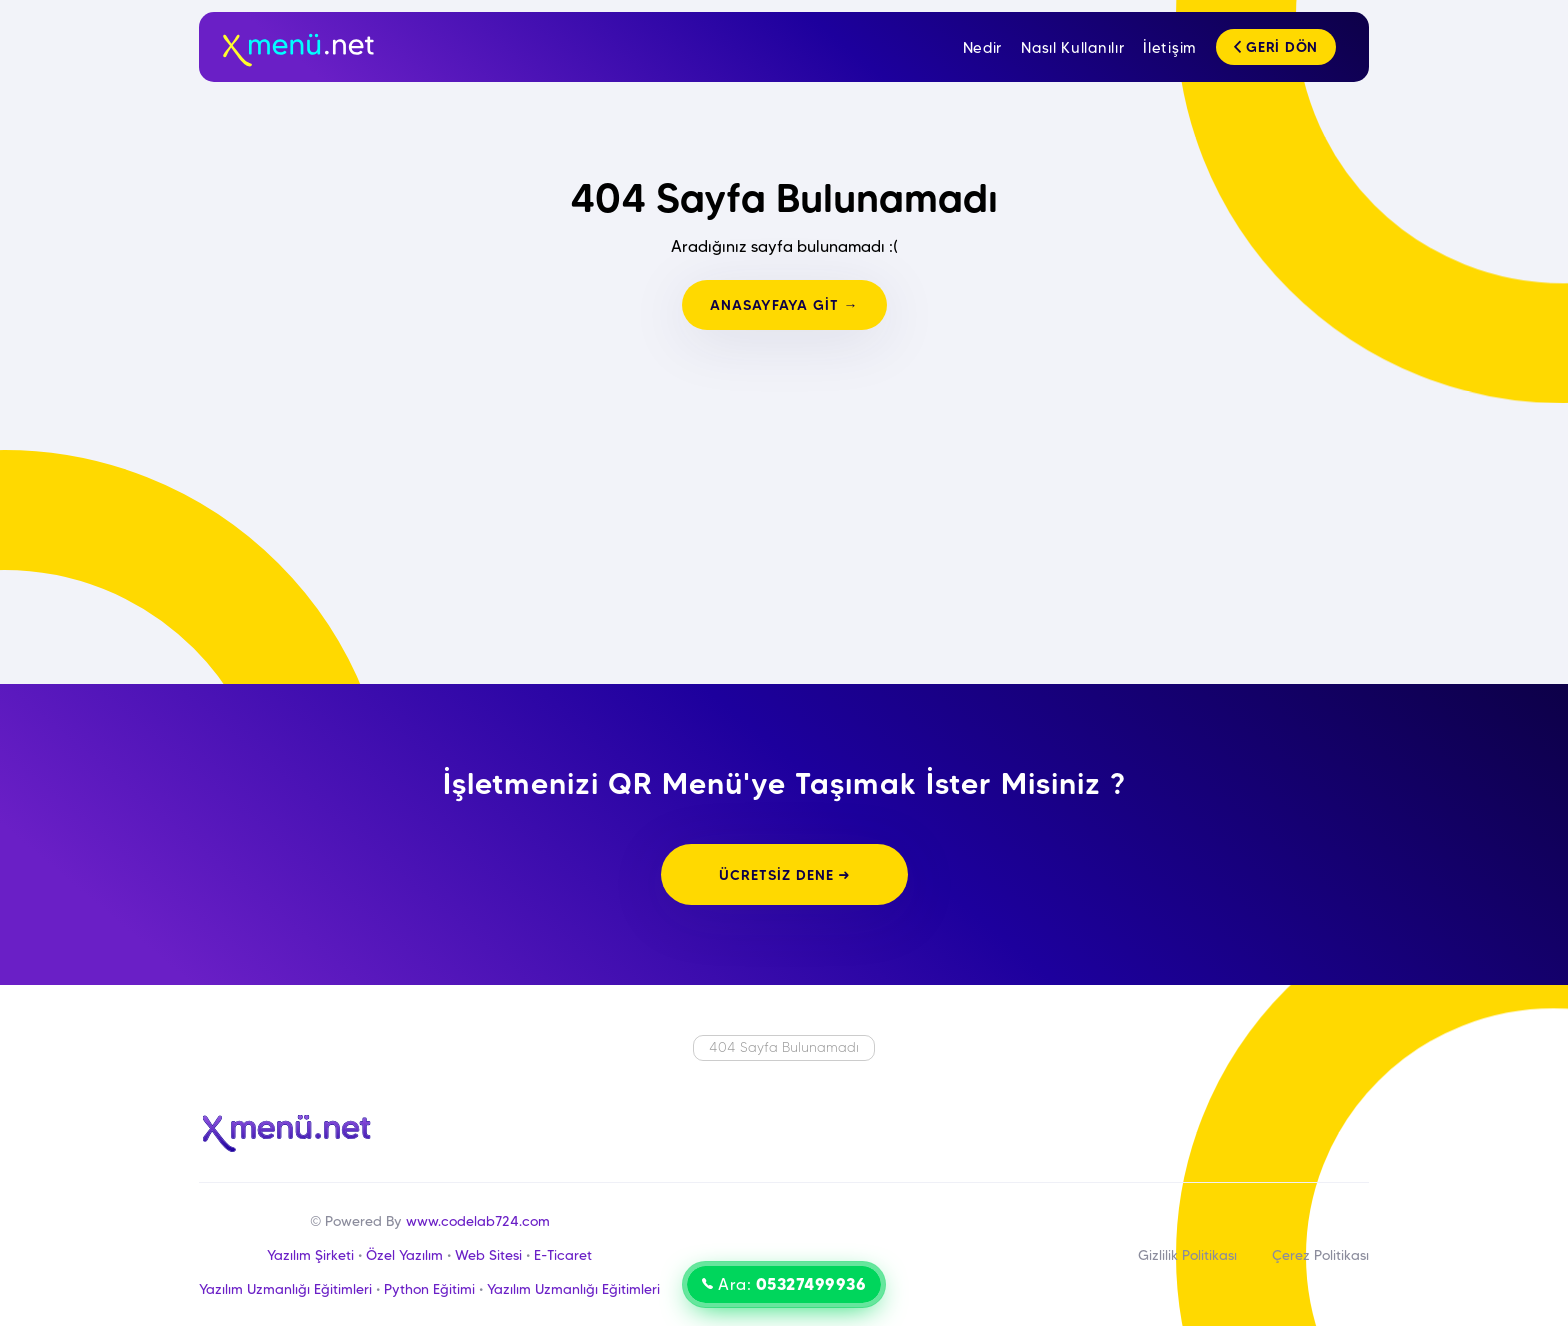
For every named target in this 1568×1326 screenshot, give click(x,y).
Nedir (983, 48)
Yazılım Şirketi (310, 1255)
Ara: (784, 1284)
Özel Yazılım (404, 1255)
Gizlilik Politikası (1187, 1255)
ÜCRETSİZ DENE (784, 875)
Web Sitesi (488, 1255)
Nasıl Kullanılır (1072, 48)
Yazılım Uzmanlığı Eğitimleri (285, 1289)
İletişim (1170, 48)
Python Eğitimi (429, 1289)
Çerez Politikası (1320, 1255)
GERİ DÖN (1276, 47)
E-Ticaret (563, 1255)
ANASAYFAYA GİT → (784, 305)
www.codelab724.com (478, 1221)
